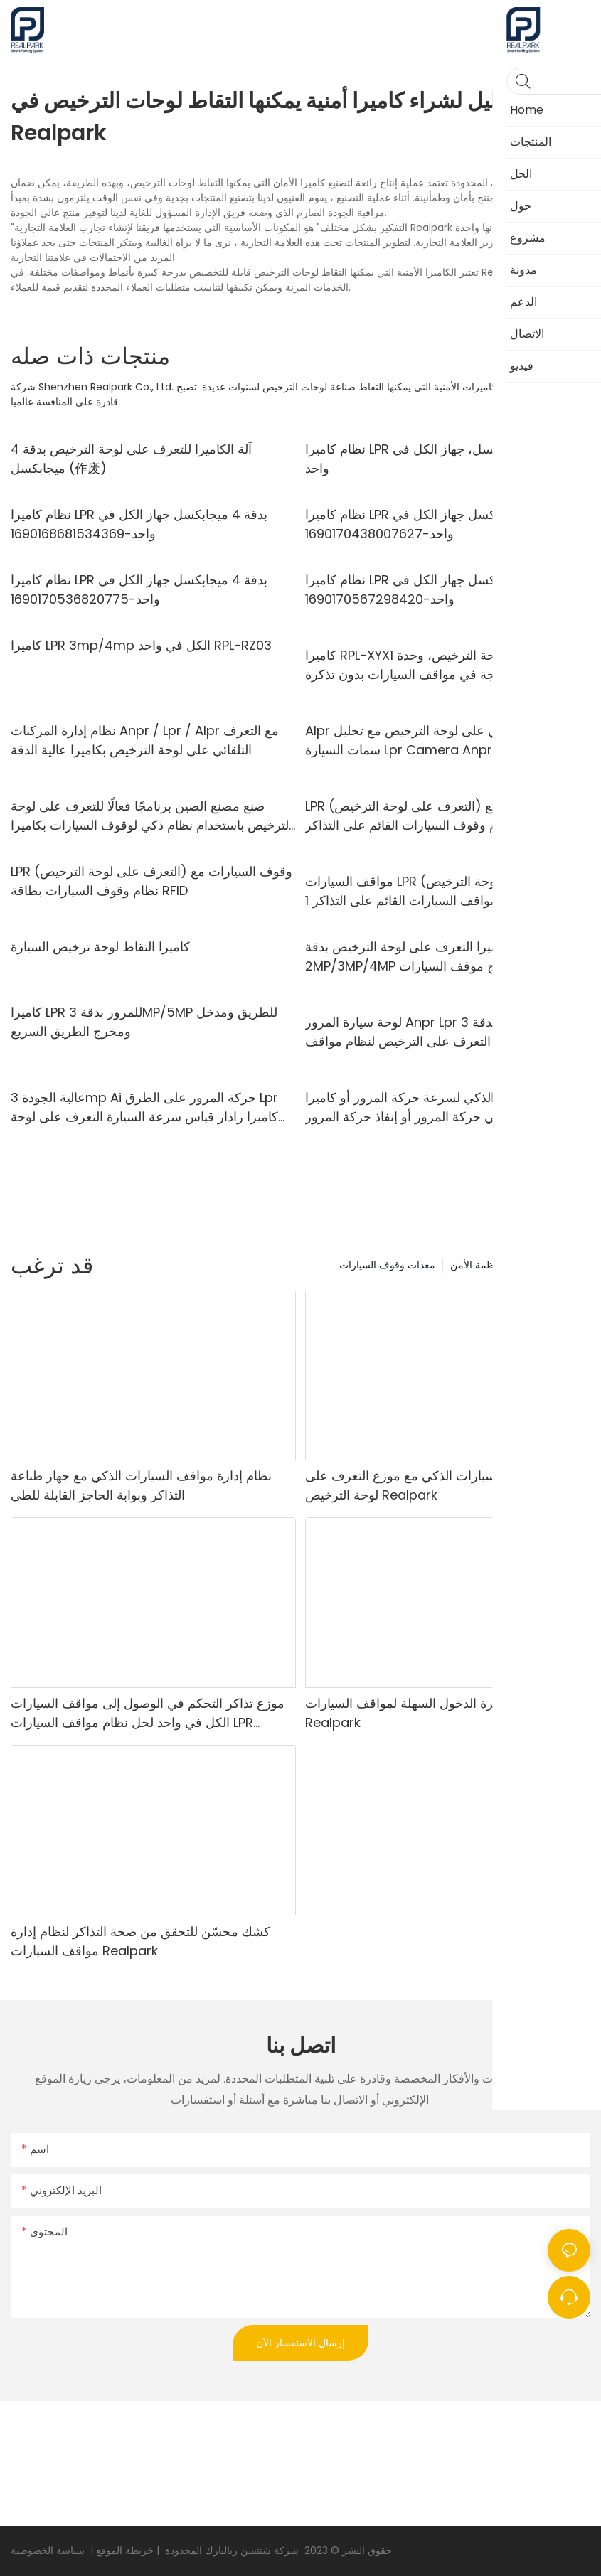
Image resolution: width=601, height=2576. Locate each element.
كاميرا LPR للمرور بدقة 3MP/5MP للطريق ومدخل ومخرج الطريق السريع (144, 1021)
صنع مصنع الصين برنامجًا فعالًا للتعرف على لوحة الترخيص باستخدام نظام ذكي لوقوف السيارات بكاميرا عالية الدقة (151, 816)
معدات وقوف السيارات (387, 1265)
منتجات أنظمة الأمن (491, 1265)
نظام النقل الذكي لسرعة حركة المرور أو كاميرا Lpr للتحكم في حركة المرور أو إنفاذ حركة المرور (440, 1107)
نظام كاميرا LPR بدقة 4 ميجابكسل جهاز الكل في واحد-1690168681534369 (139, 524)
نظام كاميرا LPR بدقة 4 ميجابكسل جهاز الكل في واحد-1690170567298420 (433, 589)
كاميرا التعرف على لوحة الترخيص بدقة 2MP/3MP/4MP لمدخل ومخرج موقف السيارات (434, 956)
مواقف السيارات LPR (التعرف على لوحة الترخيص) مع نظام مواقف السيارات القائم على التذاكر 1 (439, 890)
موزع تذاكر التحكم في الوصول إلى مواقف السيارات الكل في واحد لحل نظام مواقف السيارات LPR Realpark (147, 1713)
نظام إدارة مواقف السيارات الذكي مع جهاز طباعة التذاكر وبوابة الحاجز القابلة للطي (141, 1485)
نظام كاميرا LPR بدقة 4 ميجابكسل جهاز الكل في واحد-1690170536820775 (139, 589)
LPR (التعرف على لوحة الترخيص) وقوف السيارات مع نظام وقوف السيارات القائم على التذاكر (446, 815)
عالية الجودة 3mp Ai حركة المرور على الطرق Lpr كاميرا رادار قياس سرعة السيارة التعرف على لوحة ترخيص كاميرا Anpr (144, 1107)
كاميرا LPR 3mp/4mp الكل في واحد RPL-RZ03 (141, 645)
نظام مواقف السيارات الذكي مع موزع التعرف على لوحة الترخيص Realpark (439, 1485)
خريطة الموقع (123, 2550)
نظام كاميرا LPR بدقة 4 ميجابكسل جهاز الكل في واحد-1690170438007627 (433, 524)
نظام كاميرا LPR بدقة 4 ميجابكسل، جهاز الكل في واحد (435, 458)
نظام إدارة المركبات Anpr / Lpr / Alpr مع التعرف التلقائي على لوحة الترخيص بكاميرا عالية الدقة (145, 740)
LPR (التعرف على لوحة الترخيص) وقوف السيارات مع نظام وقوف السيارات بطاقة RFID (151, 880)
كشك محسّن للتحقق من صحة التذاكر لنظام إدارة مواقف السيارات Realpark (140, 1941)
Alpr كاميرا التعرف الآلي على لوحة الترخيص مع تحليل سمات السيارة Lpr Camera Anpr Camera (447, 740)
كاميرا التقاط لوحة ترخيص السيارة (100, 947)
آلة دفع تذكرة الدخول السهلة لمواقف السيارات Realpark (428, 1712)
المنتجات (565, 1265)
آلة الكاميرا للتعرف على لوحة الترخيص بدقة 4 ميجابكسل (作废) (131, 458)
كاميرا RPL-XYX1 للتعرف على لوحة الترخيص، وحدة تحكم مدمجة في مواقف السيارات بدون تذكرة (439, 664)
